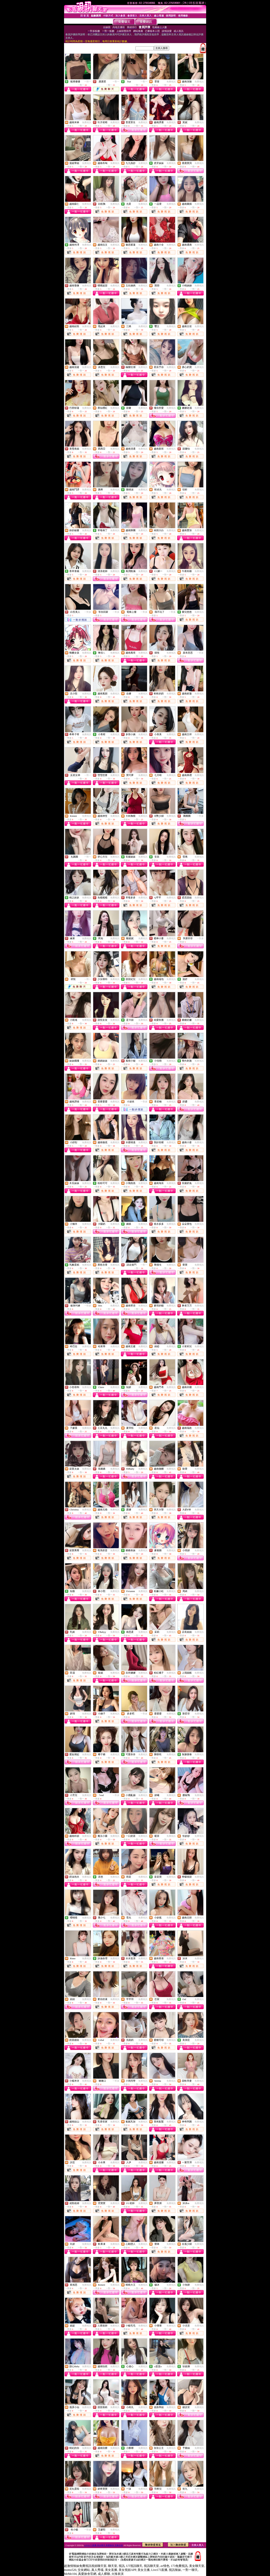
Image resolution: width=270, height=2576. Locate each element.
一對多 (87, 612)
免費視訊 (171, 81)
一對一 (87, 81)
